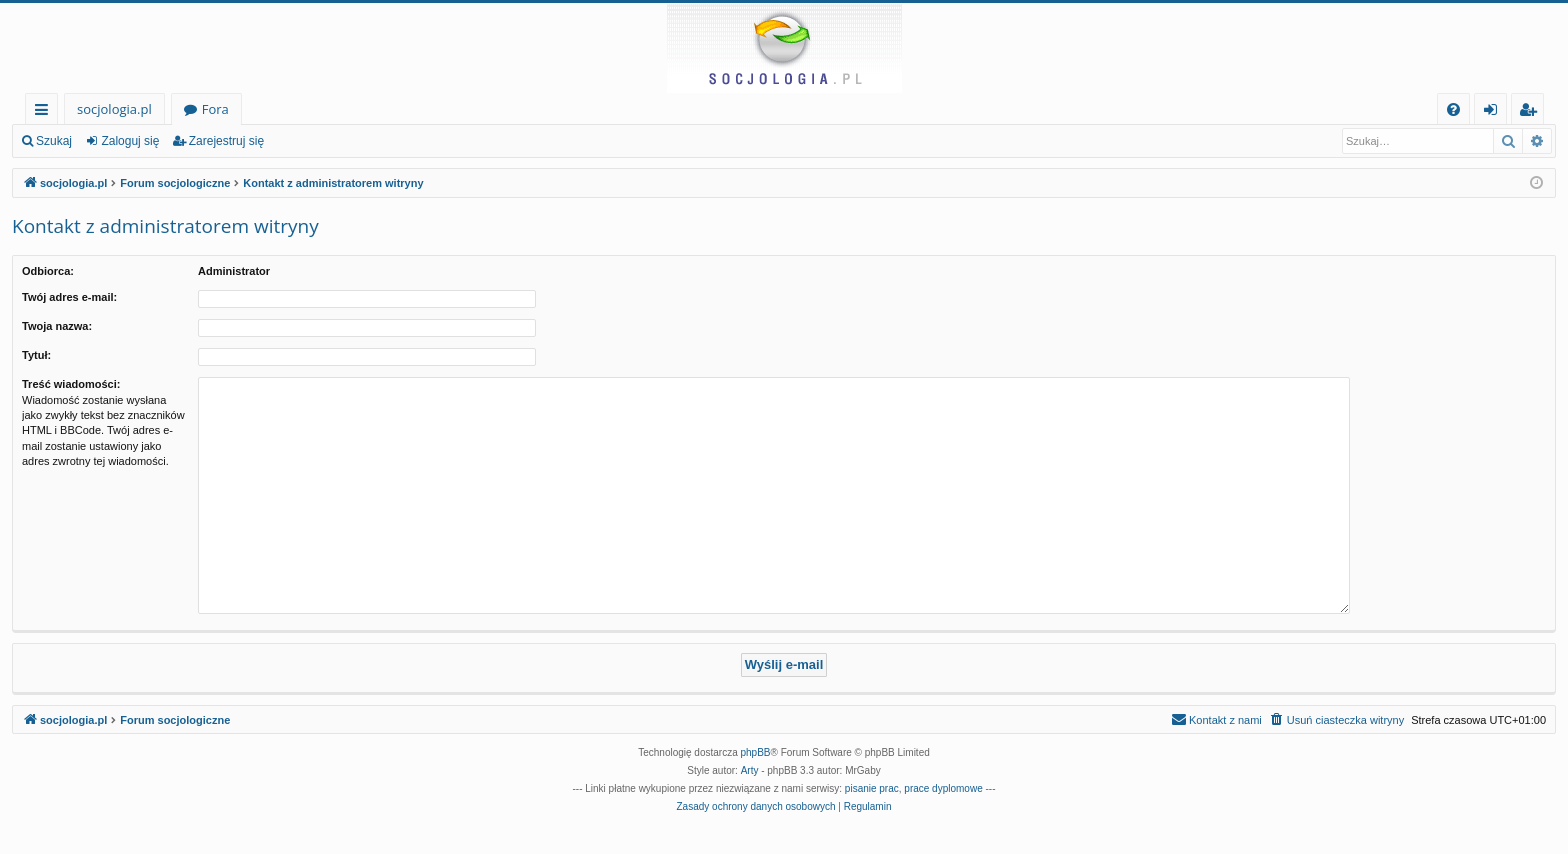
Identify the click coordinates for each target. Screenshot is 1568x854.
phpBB (756, 752)
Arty (750, 770)
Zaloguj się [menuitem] (1494, 112)
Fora (215, 109)
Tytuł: (36, 355)
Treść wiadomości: (71, 384)
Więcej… (45, 112)
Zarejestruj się (226, 141)
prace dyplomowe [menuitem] (943, 788)
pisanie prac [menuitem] (872, 788)
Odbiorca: (48, 271)
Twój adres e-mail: (69, 297)
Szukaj (54, 141)
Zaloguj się (130, 141)
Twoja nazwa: (57, 326)
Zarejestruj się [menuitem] (1533, 112)
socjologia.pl (114, 109)
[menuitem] (1453, 109)
